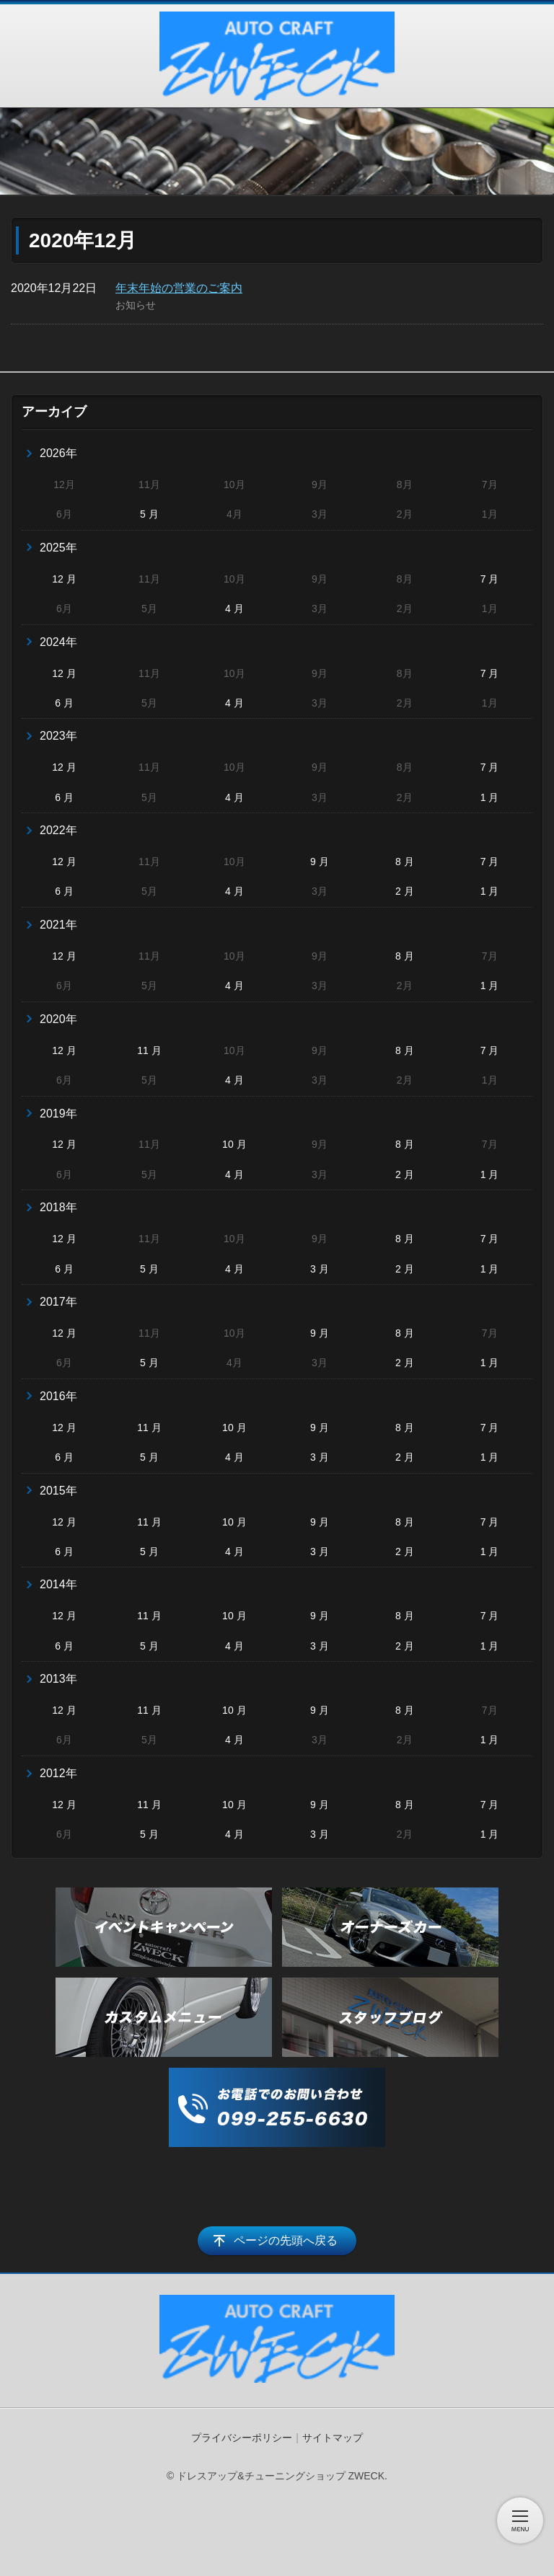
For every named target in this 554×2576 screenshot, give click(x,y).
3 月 (319, 1269)
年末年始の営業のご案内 (178, 288)
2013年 (58, 1679)
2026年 (58, 453)
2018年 (58, 1207)
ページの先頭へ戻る (286, 2240)
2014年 (58, 1584)
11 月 (149, 1050)
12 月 (64, 579)
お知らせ (135, 305)
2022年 (58, 830)
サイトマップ (332, 2437)
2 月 (404, 891)
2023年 (58, 736)
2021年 (58, 925)
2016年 (58, 1396)
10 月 (234, 1144)
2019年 (58, 1113)
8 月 (404, 861)
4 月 (234, 608)
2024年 (58, 642)
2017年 (58, 1302)
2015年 (58, 1490)
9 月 (319, 861)
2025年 (58, 547)
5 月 (149, 514)
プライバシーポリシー (241, 2437)
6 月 (64, 703)
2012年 (58, 1773)
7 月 (489, 579)
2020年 (58, 1019)
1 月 (489, 797)
